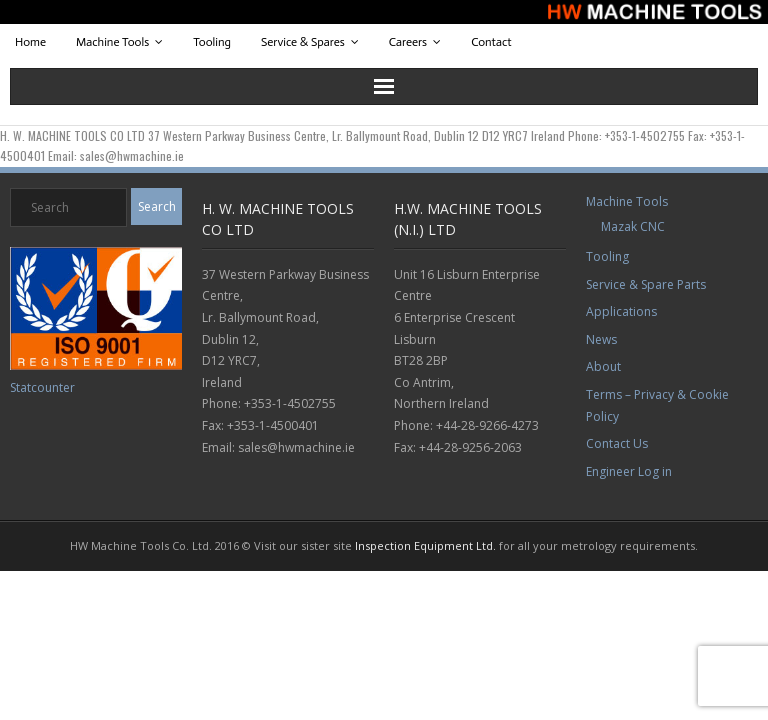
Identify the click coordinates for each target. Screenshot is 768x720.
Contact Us (617, 443)
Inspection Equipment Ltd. (425, 545)
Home (30, 42)
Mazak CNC (633, 226)
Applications (621, 311)
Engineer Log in (629, 471)
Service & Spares (303, 42)
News (601, 339)
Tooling (212, 42)
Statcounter (42, 387)
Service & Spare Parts (646, 284)
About (603, 366)
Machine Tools (112, 42)
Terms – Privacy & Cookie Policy (657, 405)
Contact (491, 42)
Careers (408, 42)
